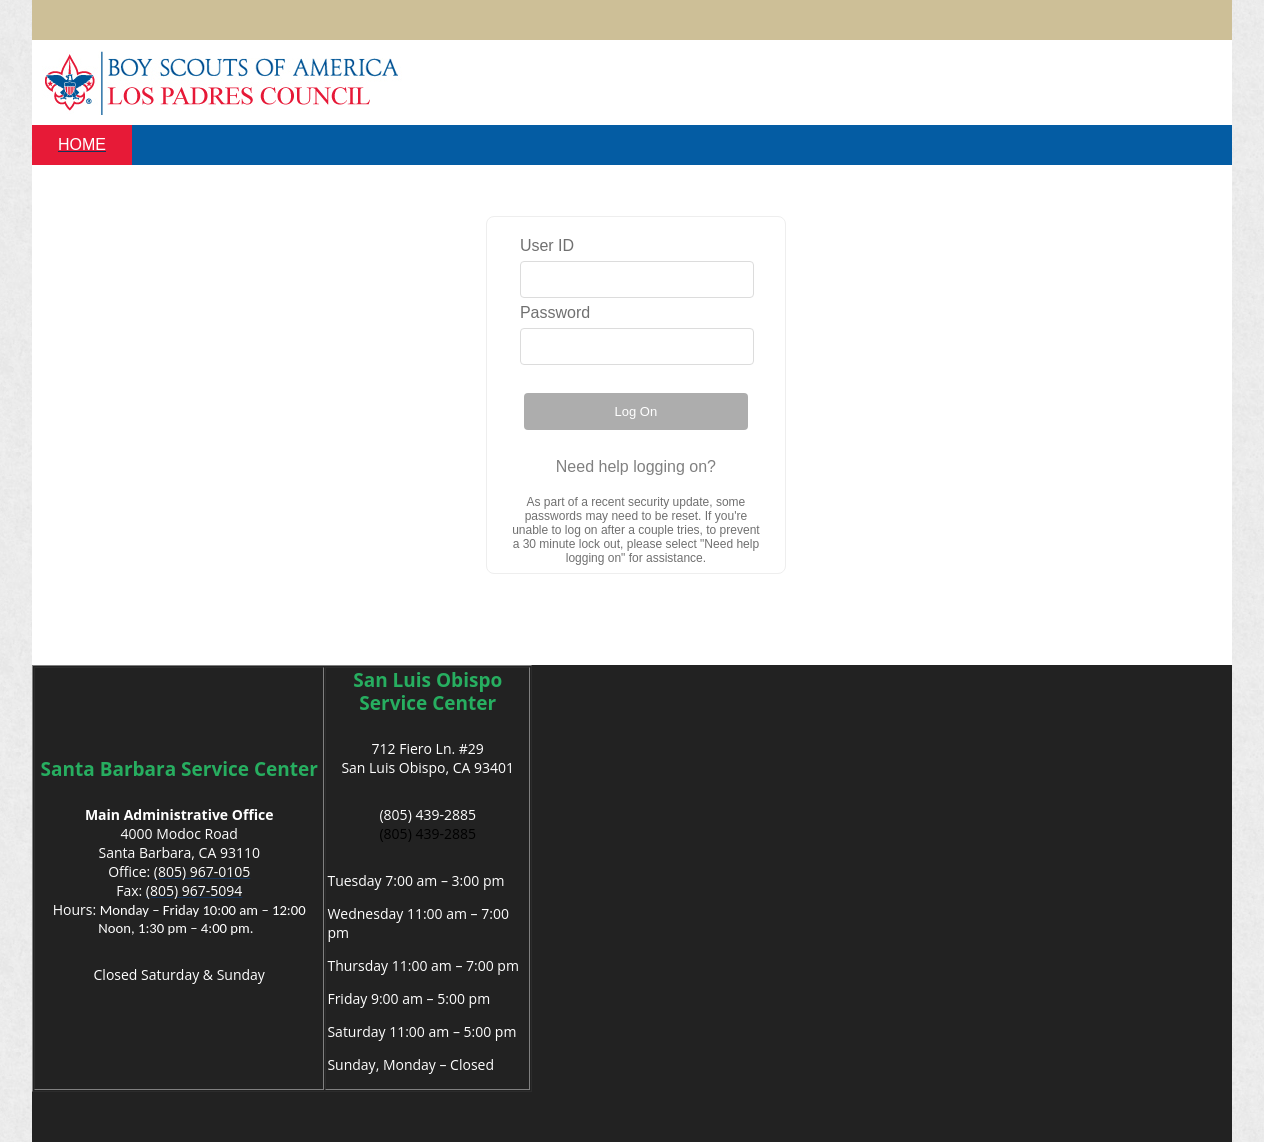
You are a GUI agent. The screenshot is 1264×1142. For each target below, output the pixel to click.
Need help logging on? (636, 466)
